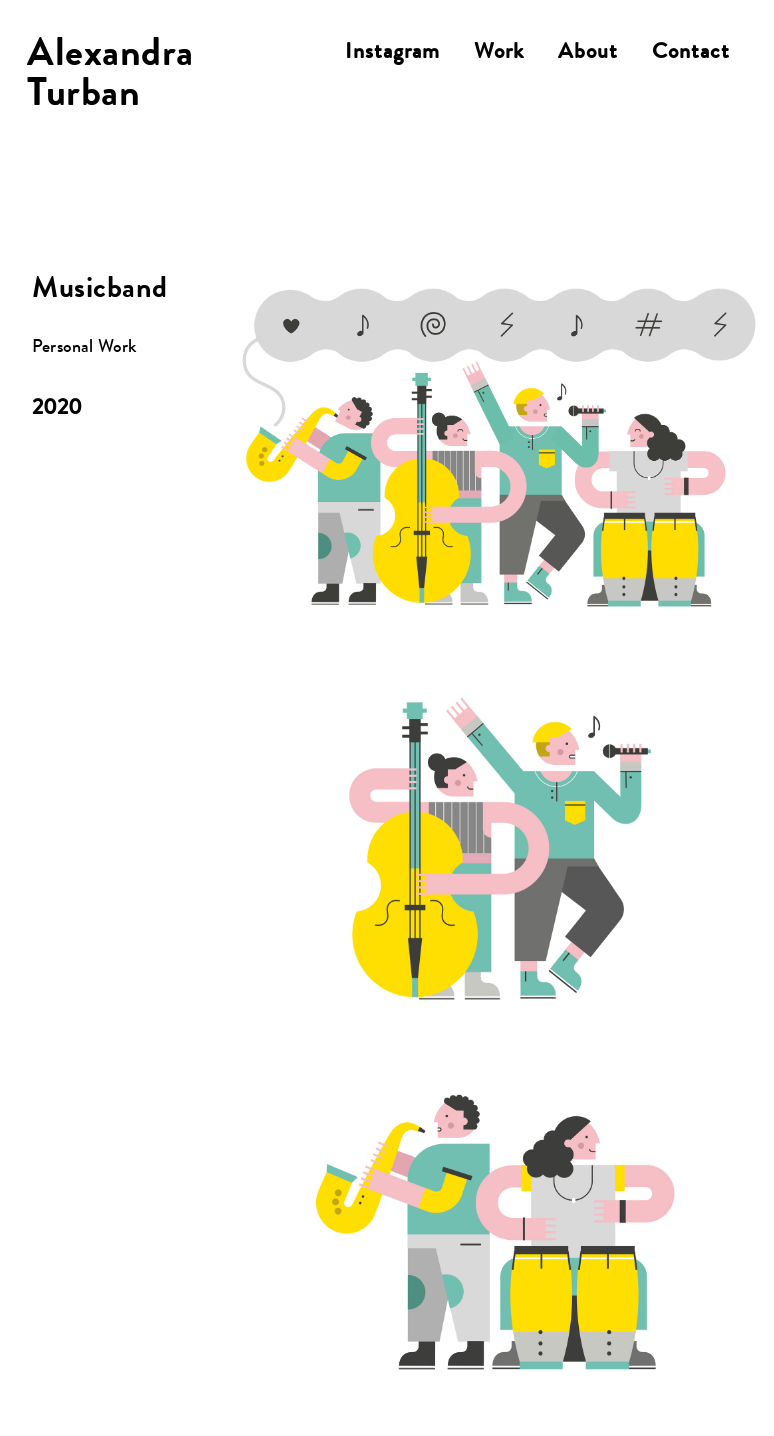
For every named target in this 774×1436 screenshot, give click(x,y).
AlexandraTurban (110, 77)
